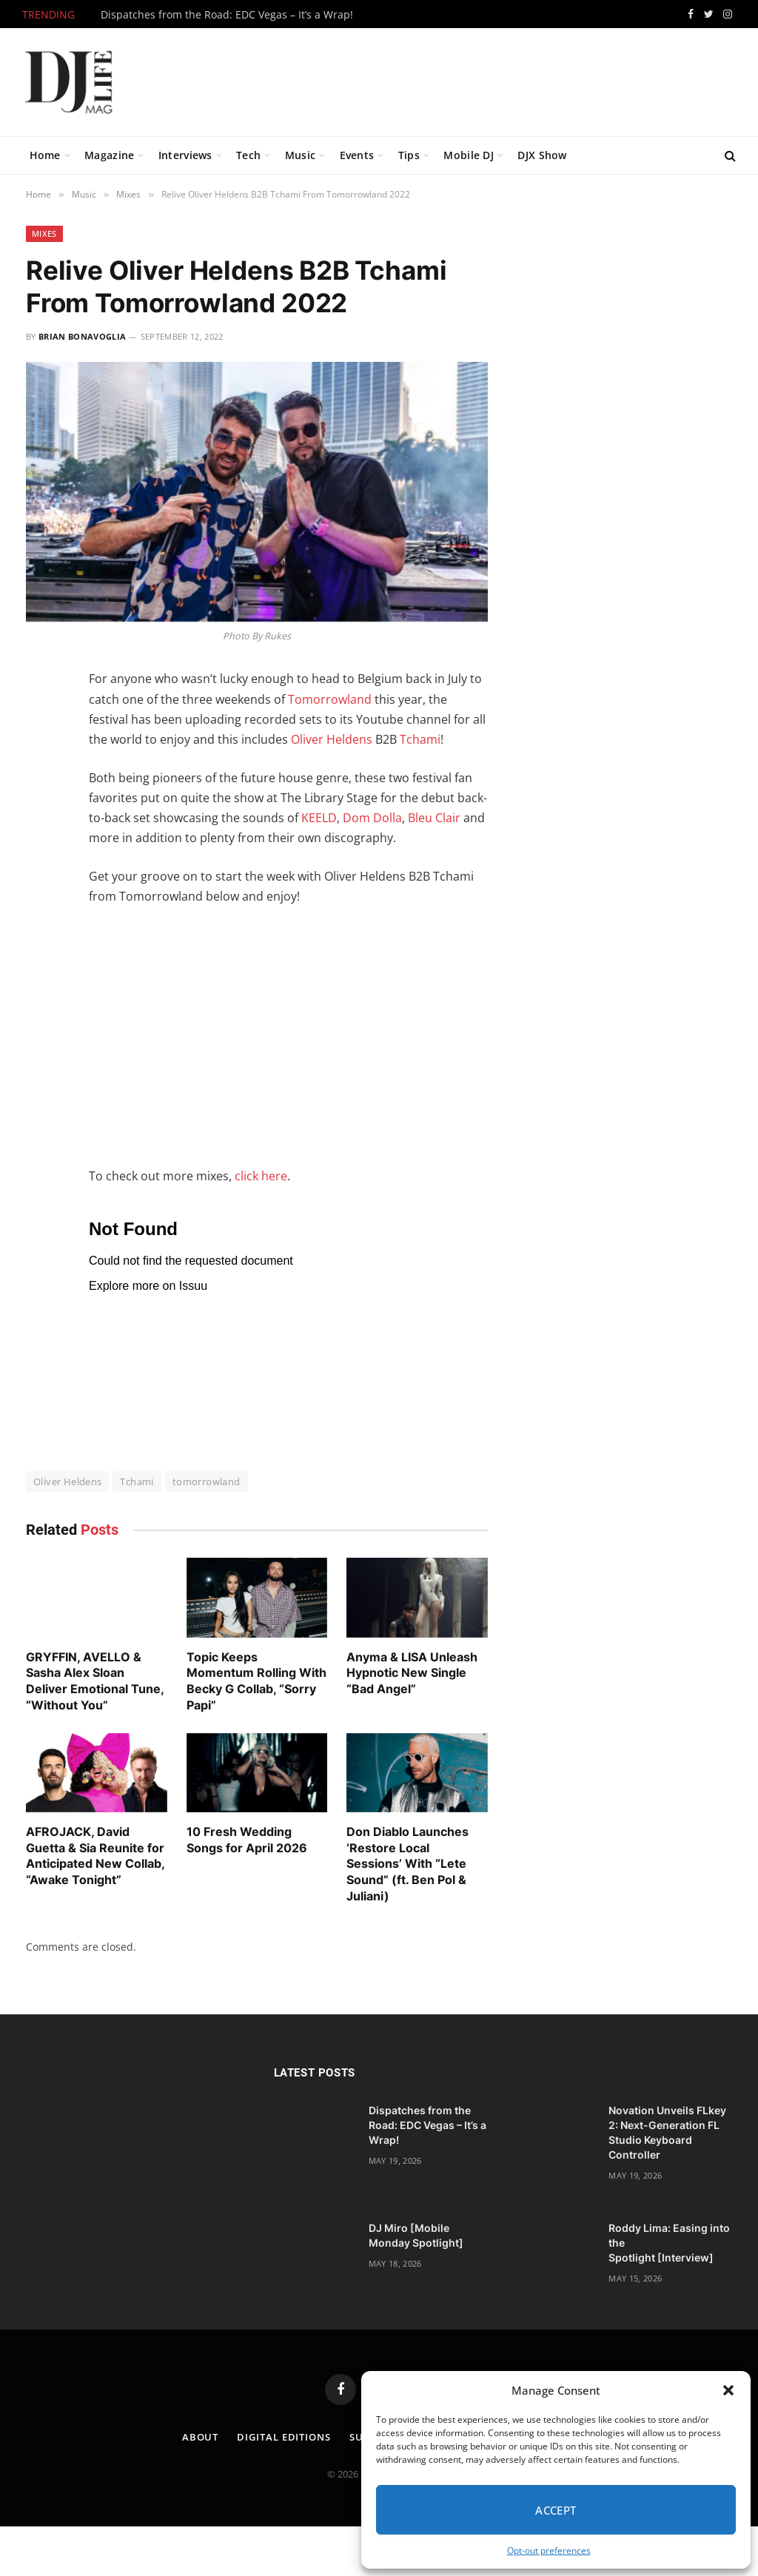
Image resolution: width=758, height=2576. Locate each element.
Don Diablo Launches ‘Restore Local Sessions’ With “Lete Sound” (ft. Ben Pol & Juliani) (407, 1863)
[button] (728, 2390)
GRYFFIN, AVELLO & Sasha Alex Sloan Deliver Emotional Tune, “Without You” (95, 1680)
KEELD (319, 818)
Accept (556, 2510)
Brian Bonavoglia (82, 336)
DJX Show (541, 155)
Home (45, 155)
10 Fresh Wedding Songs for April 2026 (247, 1839)
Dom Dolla (372, 818)
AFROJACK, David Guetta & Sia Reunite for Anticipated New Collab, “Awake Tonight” (95, 1855)
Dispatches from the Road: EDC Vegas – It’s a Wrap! (227, 14)
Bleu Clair (434, 818)
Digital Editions (284, 2437)
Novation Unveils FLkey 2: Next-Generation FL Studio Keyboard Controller (667, 2132)
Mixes (44, 233)
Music (300, 155)
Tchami (420, 739)
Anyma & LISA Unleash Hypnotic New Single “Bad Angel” (411, 1673)
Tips (409, 155)
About (200, 2437)
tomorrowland (206, 1481)
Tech (248, 155)
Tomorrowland (330, 699)
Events (357, 155)
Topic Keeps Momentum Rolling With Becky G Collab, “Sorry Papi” (256, 1680)
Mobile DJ (468, 155)
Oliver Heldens (331, 739)
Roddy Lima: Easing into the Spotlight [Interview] (669, 2243)
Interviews (185, 155)
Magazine (109, 155)
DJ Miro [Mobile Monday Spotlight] (416, 2235)
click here (261, 1176)
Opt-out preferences (549, 2550)
